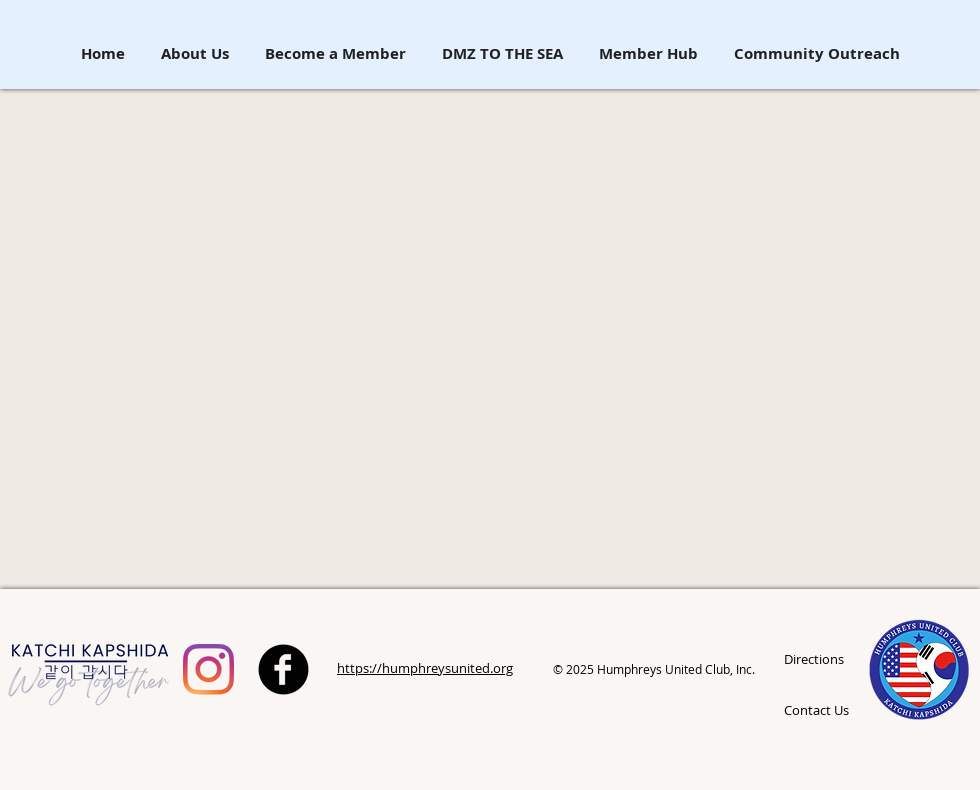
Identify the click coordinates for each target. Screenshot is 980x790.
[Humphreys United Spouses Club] (208, 669)
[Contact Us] (820, 710)
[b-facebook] (283, 669)
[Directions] (834, 659)
